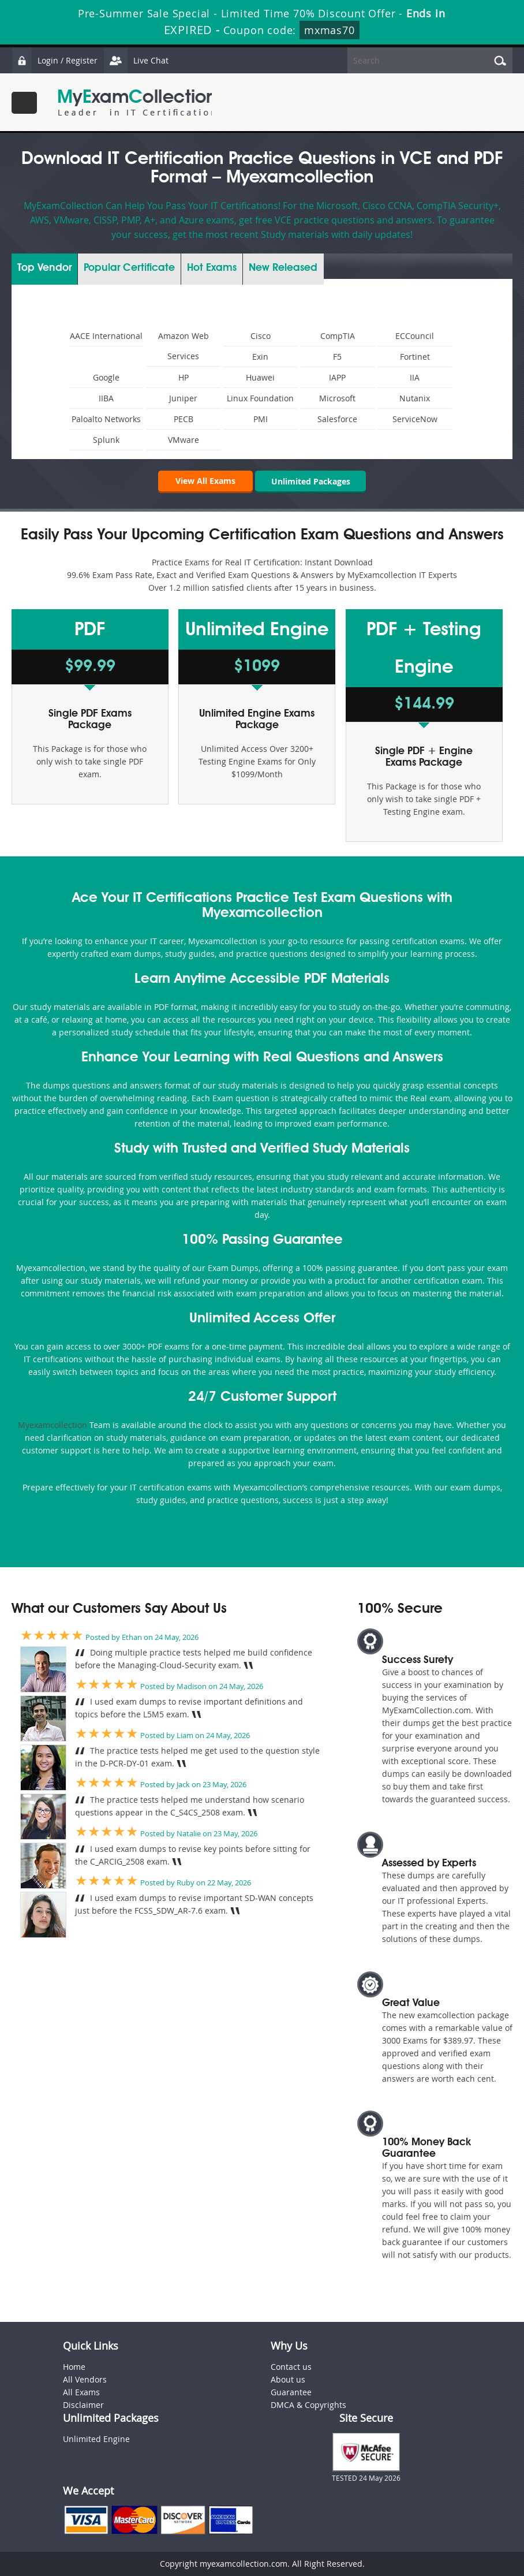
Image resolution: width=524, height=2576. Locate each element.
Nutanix (414, 398)
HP (183, 377)
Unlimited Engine (96, 2439)
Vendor (44, 268)
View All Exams (204, 480)
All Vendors (85, 2379)
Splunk (106, 439)
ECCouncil (414, 335)
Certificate (129, 268)
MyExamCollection (137, 102)
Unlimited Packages (310, 480)
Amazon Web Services (183, 345)
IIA (415, 377)
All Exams (81, 2392)
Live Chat (137, 60)
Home (74, 2367)
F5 (337, 356)
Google (106, 377)
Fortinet (415, 356)
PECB (183, 418)
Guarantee (291, 2392)
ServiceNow (414, 418)
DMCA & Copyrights (308, 2405)
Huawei (260, 377)
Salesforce (337, 418)
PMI (260, 418)
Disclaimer (83, 2405)
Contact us (291, 2367)
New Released (283, 268)
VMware (183, 439)
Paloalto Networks (106, 418)
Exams (212, 268)
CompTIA (337, 335)
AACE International (106, 335)
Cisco (260, 335)
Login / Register (55, 60)
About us (288, 2379)
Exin (260, 356)
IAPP (337, 377)
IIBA (106, 398)
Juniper (183, 398)
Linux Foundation (260, 398)
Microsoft (337, 398)
